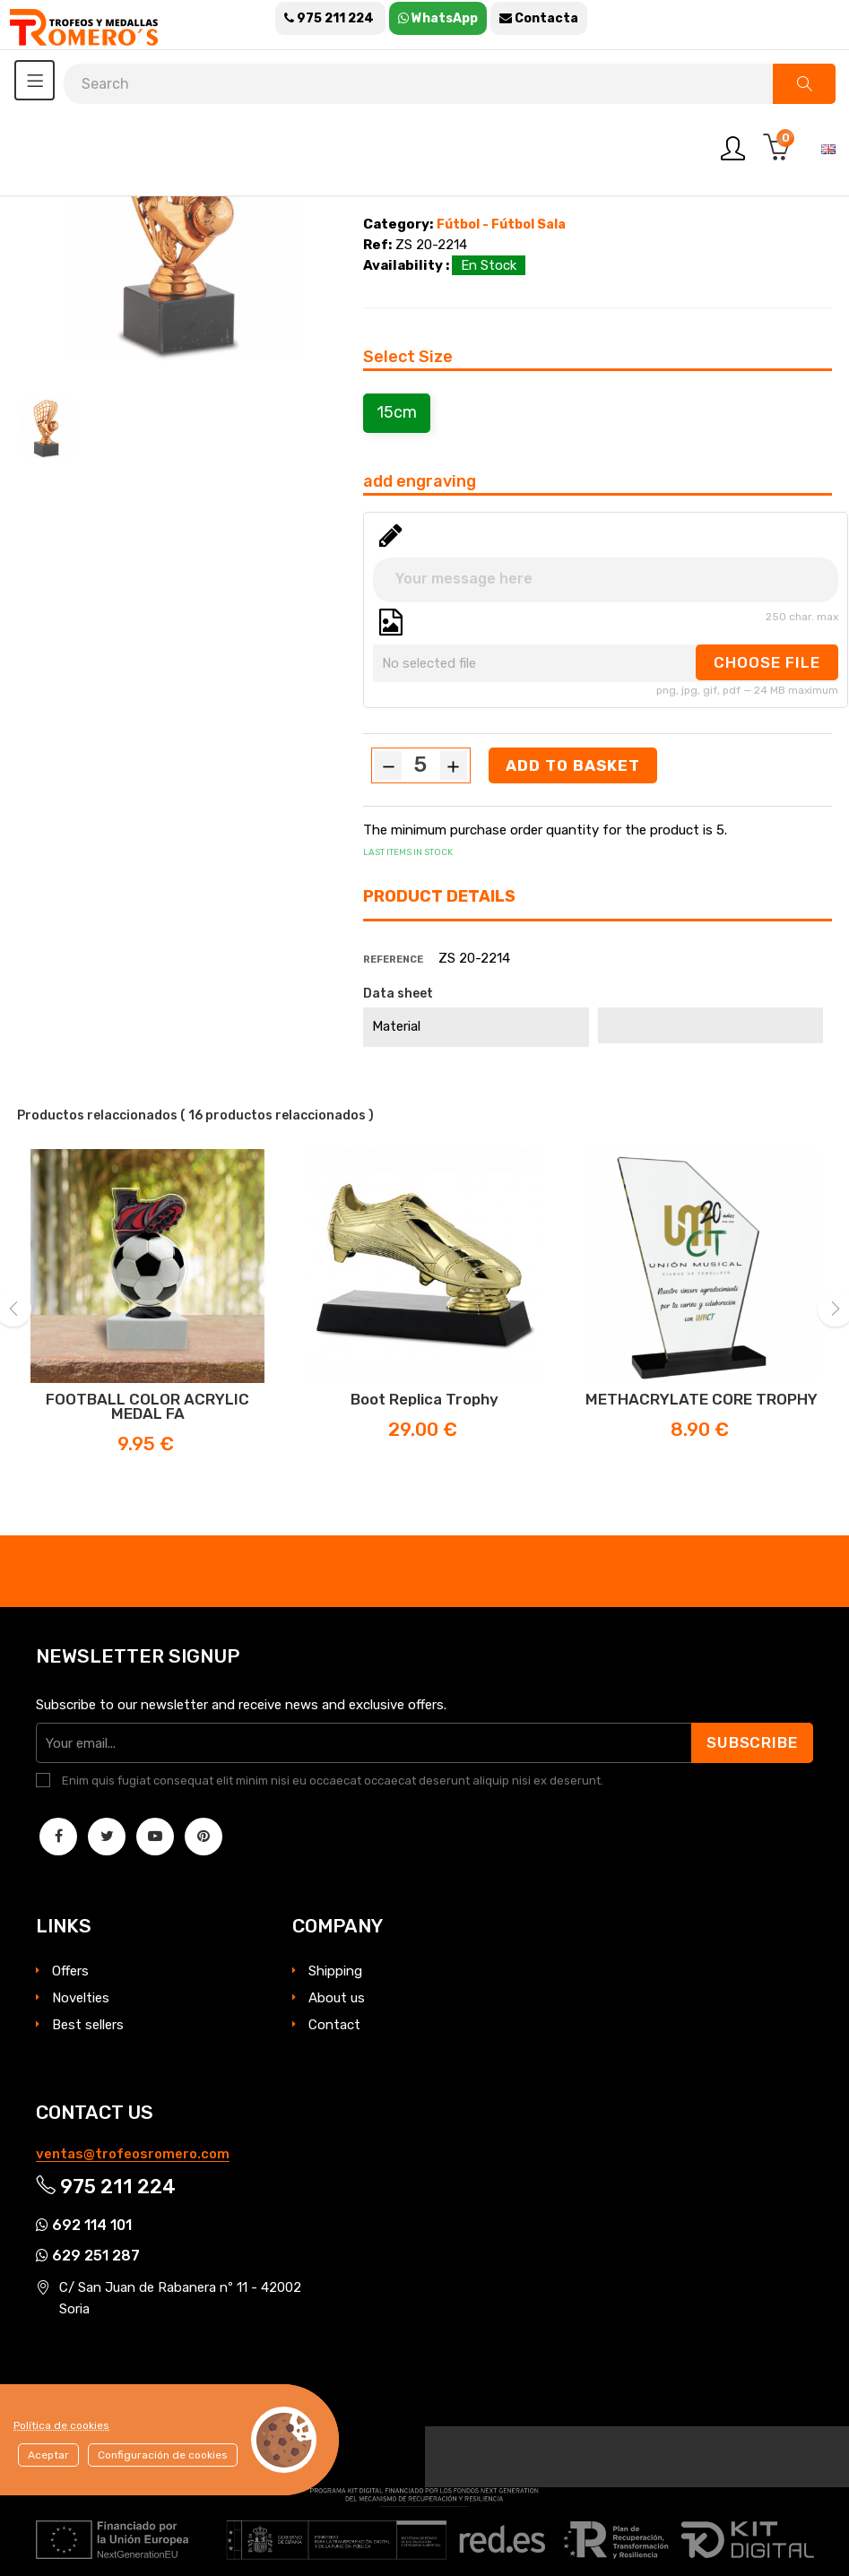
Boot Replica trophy (424, 1399)
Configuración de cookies (163, 2455)
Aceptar (48, 2455)
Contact (334, 2025)
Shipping (335, 1971)
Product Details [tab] (439, 896)
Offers (70, 1971)
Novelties (80, 1998)
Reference (393, 959)
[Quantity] (421, 764)
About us (336, 1998)
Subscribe (751, 1742)
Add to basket (574, 765)
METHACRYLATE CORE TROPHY (701, 1399)
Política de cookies (61, 2425)
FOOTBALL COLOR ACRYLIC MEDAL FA (147, 1406)
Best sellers (88, 2025)
